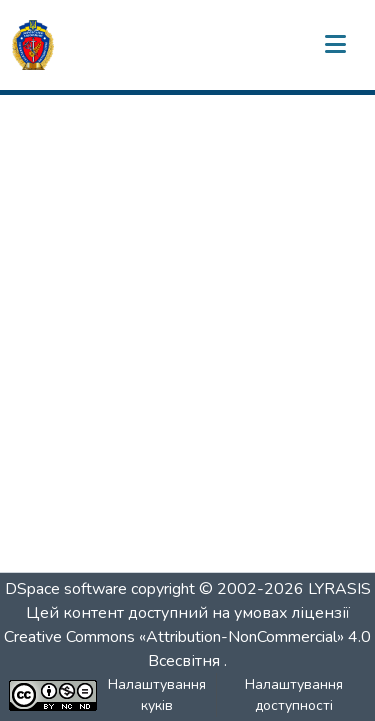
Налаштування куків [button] (157, 695)
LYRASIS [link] (339, 589)
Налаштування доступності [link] (294, 695)
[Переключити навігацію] (335, 45)
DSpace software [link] (66, 589)
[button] (33, 45)
